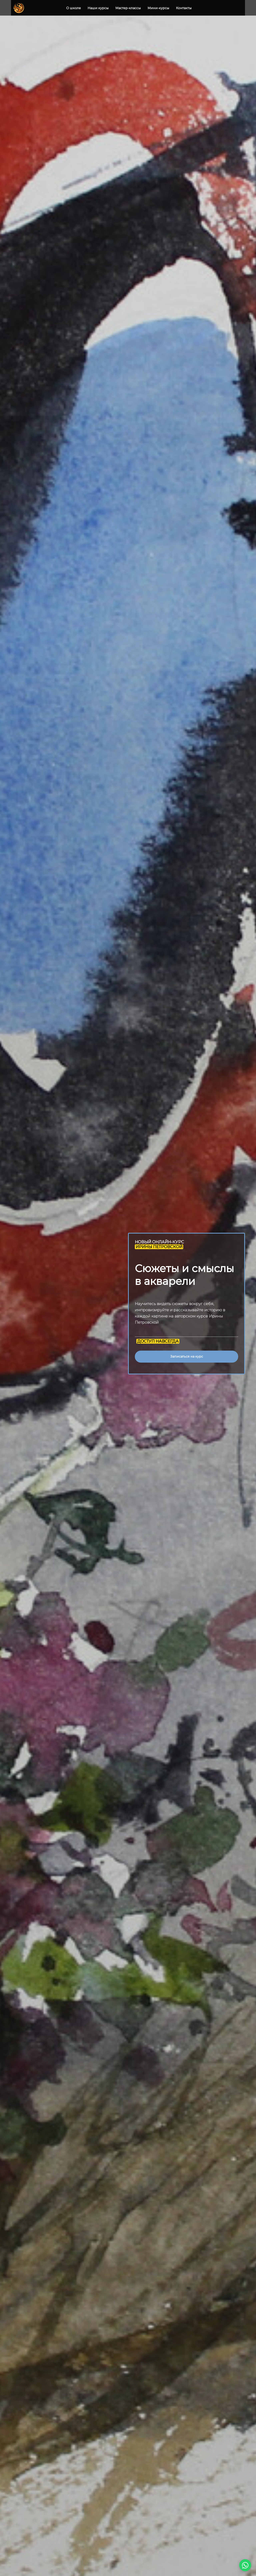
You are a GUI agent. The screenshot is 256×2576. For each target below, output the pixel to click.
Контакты (184, 8)
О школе (74, 8)
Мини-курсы (159, 8)
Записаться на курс (186, 1356)
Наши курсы (98, 8)
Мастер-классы (128, 8)
